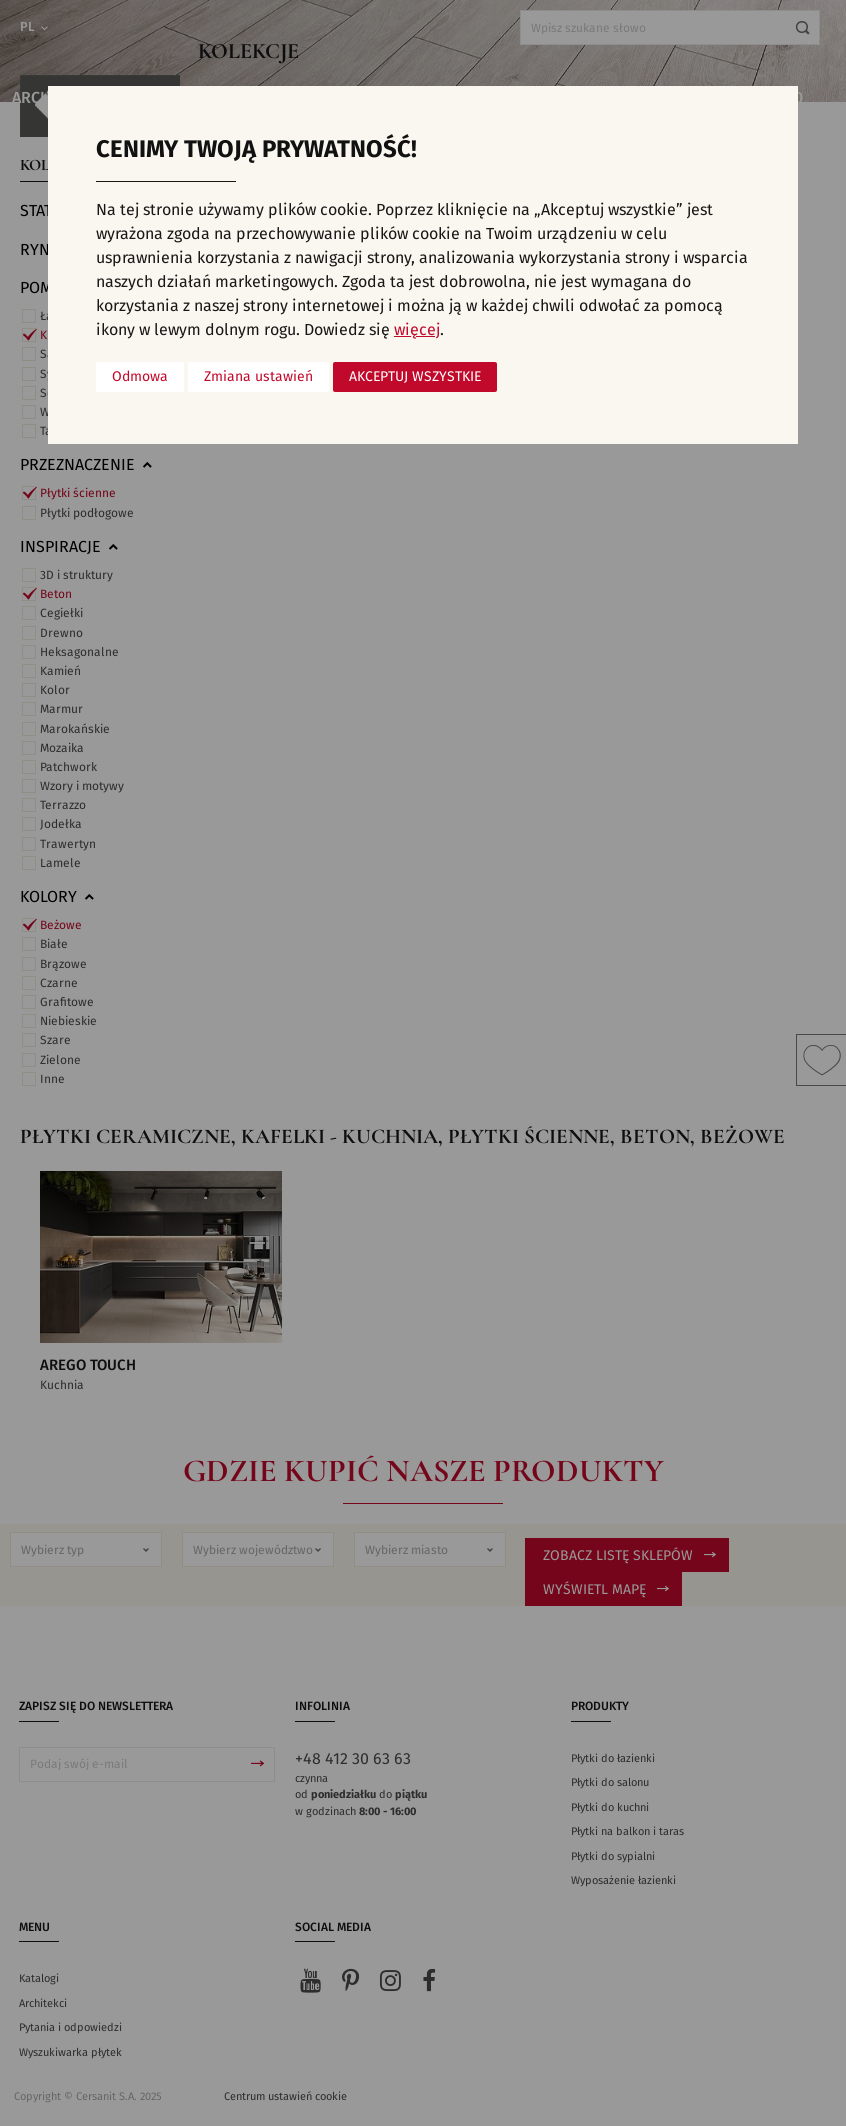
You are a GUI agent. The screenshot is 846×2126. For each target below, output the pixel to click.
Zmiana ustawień (258, 377)
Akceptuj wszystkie (415, 377)
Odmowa (140, 377)
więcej (417, 330)
